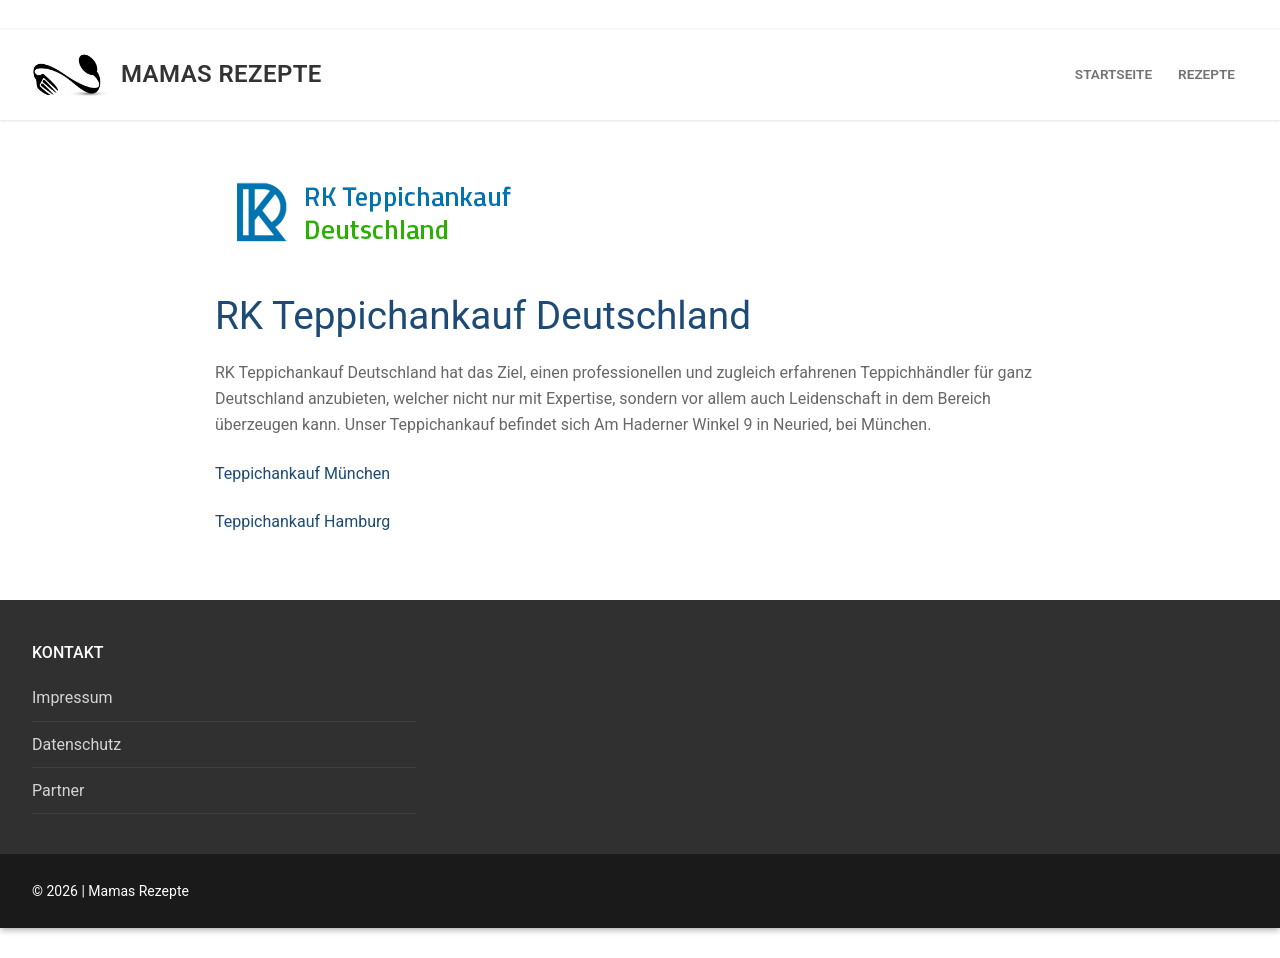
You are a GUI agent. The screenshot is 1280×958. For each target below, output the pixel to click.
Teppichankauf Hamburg (302, 521)
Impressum (72, 697)
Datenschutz (76, 744)
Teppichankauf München (302, 473)
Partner (58, 790)
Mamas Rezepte (221, 74)
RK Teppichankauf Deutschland (483, 315)
